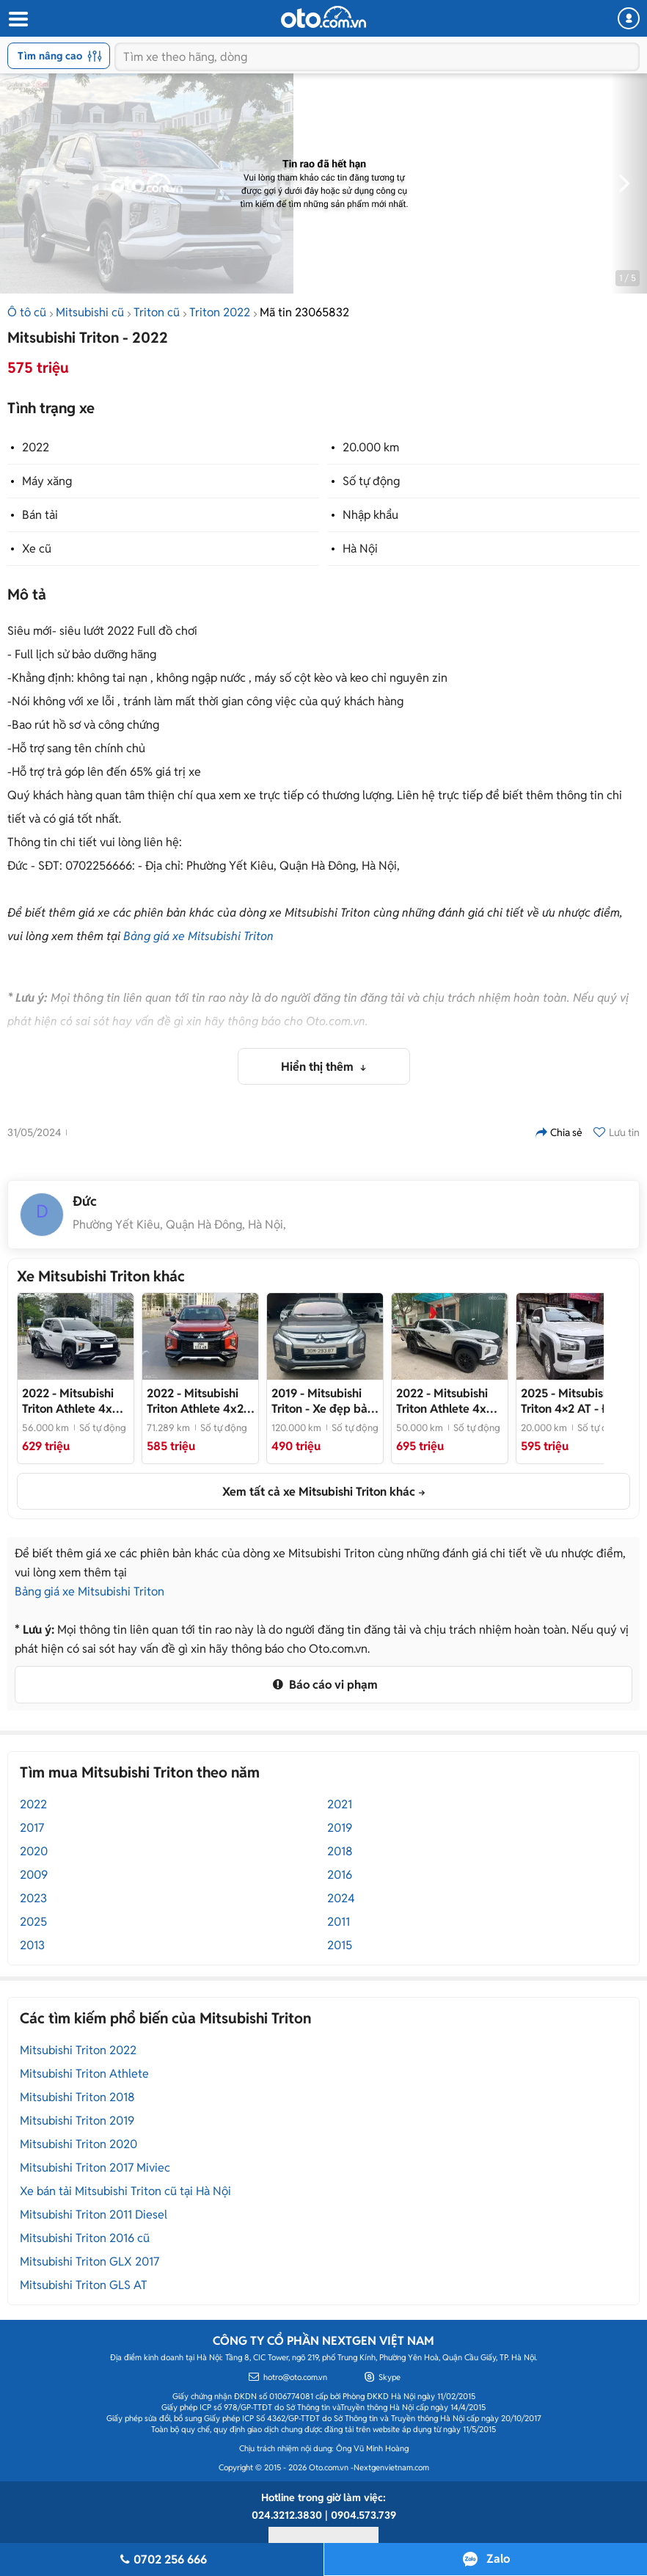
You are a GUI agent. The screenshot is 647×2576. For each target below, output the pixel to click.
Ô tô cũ (26, 312)
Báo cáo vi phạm (323, 1684)
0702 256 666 (161, 2559)
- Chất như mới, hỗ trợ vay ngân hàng (446, 1401)
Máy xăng (47, 481)
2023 (33, 1898)
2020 (34, 1851)
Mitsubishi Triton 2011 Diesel (93, 2214)
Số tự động (371, 481)
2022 (35, 447)
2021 (339, 1804)
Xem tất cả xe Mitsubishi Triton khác (318, 1491)
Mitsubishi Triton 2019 (77, 2120)
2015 (339, 1945)
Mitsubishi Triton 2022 (78, 2050)
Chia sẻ (558, 1132)
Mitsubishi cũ (90, 312)
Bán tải (40, 515)
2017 (32, 1827)
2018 (340, 1851)
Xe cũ (36, 548)
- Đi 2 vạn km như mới (571, 1401)
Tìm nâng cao (60, 55)
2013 (32, 1945)
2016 (339, 1874)
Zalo (498, 2558)
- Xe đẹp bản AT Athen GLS (322, 1401)
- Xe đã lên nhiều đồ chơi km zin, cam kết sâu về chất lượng (75, 1401)
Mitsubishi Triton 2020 (78, 2144)
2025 (33, 1921)
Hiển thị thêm (319, 1066)
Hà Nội (360, 548)
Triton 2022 (219, 312)
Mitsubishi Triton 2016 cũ (85, 2238)
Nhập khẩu (370, 515)
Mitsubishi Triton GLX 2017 (89, 2261)
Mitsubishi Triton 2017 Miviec (95, 2167)
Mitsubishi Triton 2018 (77, 2097)
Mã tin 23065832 (304, 312)
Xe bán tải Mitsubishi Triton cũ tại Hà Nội (125, 2191)
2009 (34, 1874)
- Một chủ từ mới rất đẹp (200, 1401)
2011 (338, 1921)
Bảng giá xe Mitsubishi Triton (198, 936)
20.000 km (371, 447)
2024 (341, 1898)
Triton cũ (157, 312)
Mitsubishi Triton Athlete (84, 2073)
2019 (339, 1827)
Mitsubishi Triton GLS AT (83, 2285)
